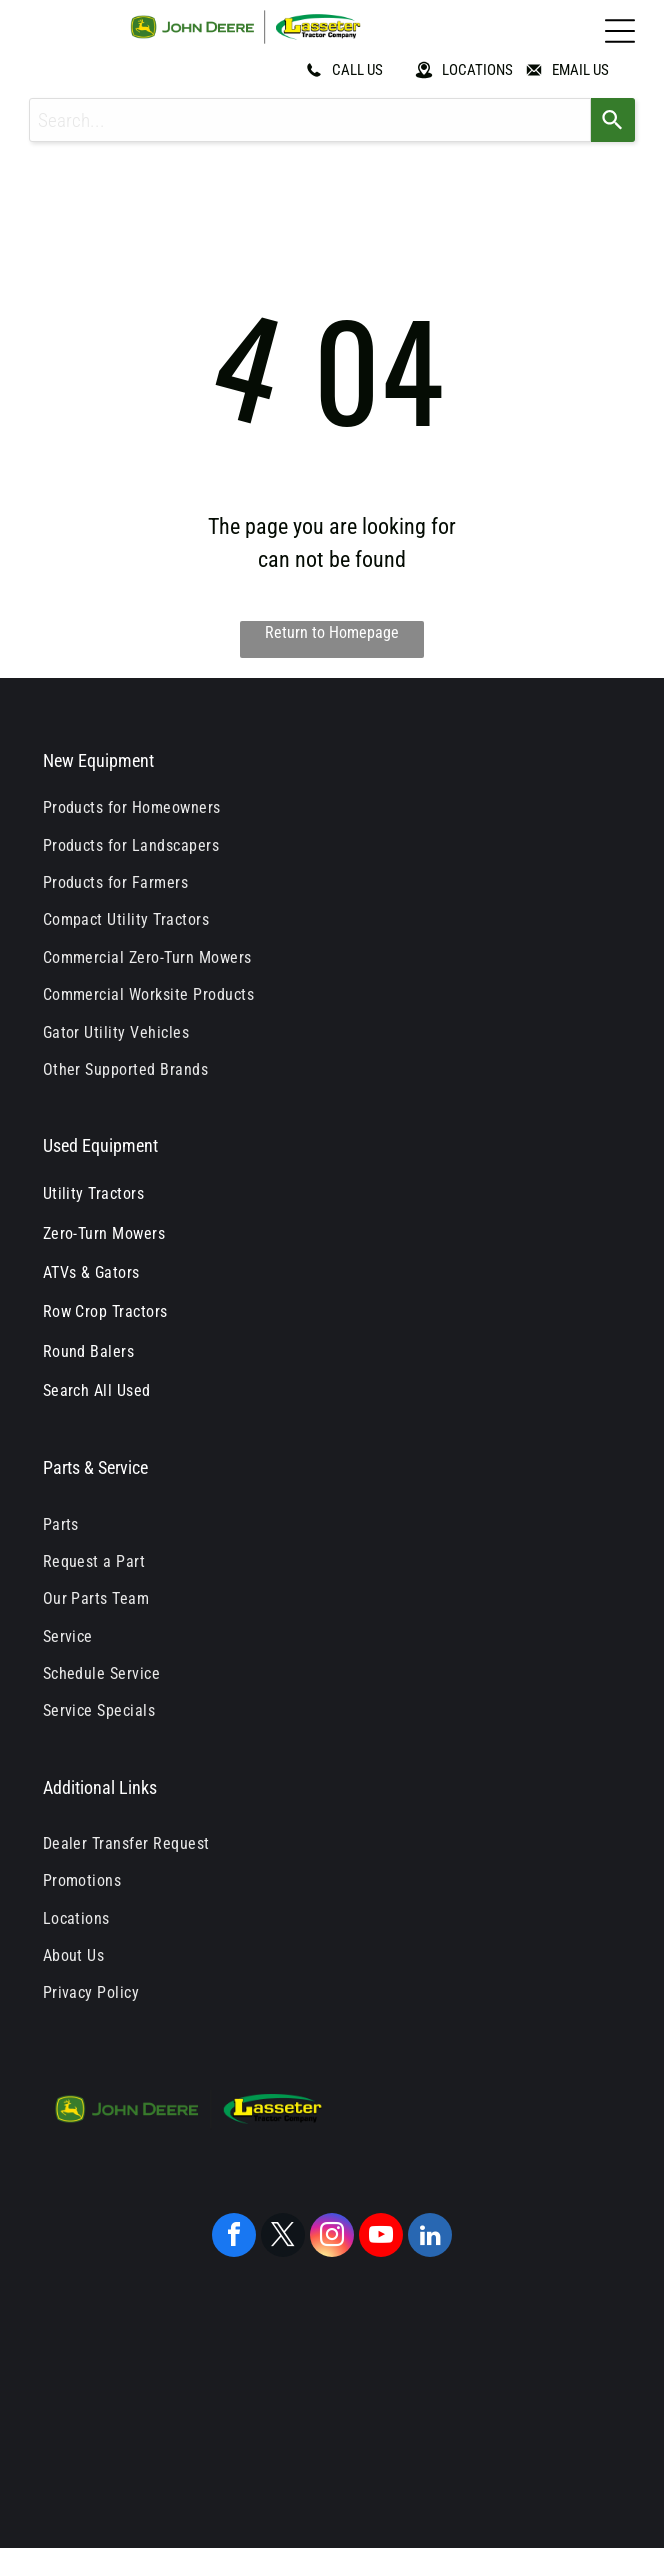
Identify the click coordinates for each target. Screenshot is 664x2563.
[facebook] (234, 2237)
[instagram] (332, 2237)
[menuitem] (332, 807)
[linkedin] (430, 2237)
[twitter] (283, 2237)
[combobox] (309, 120)
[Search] (613, 120)
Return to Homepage (332, 632)
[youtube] (381, 2237)
